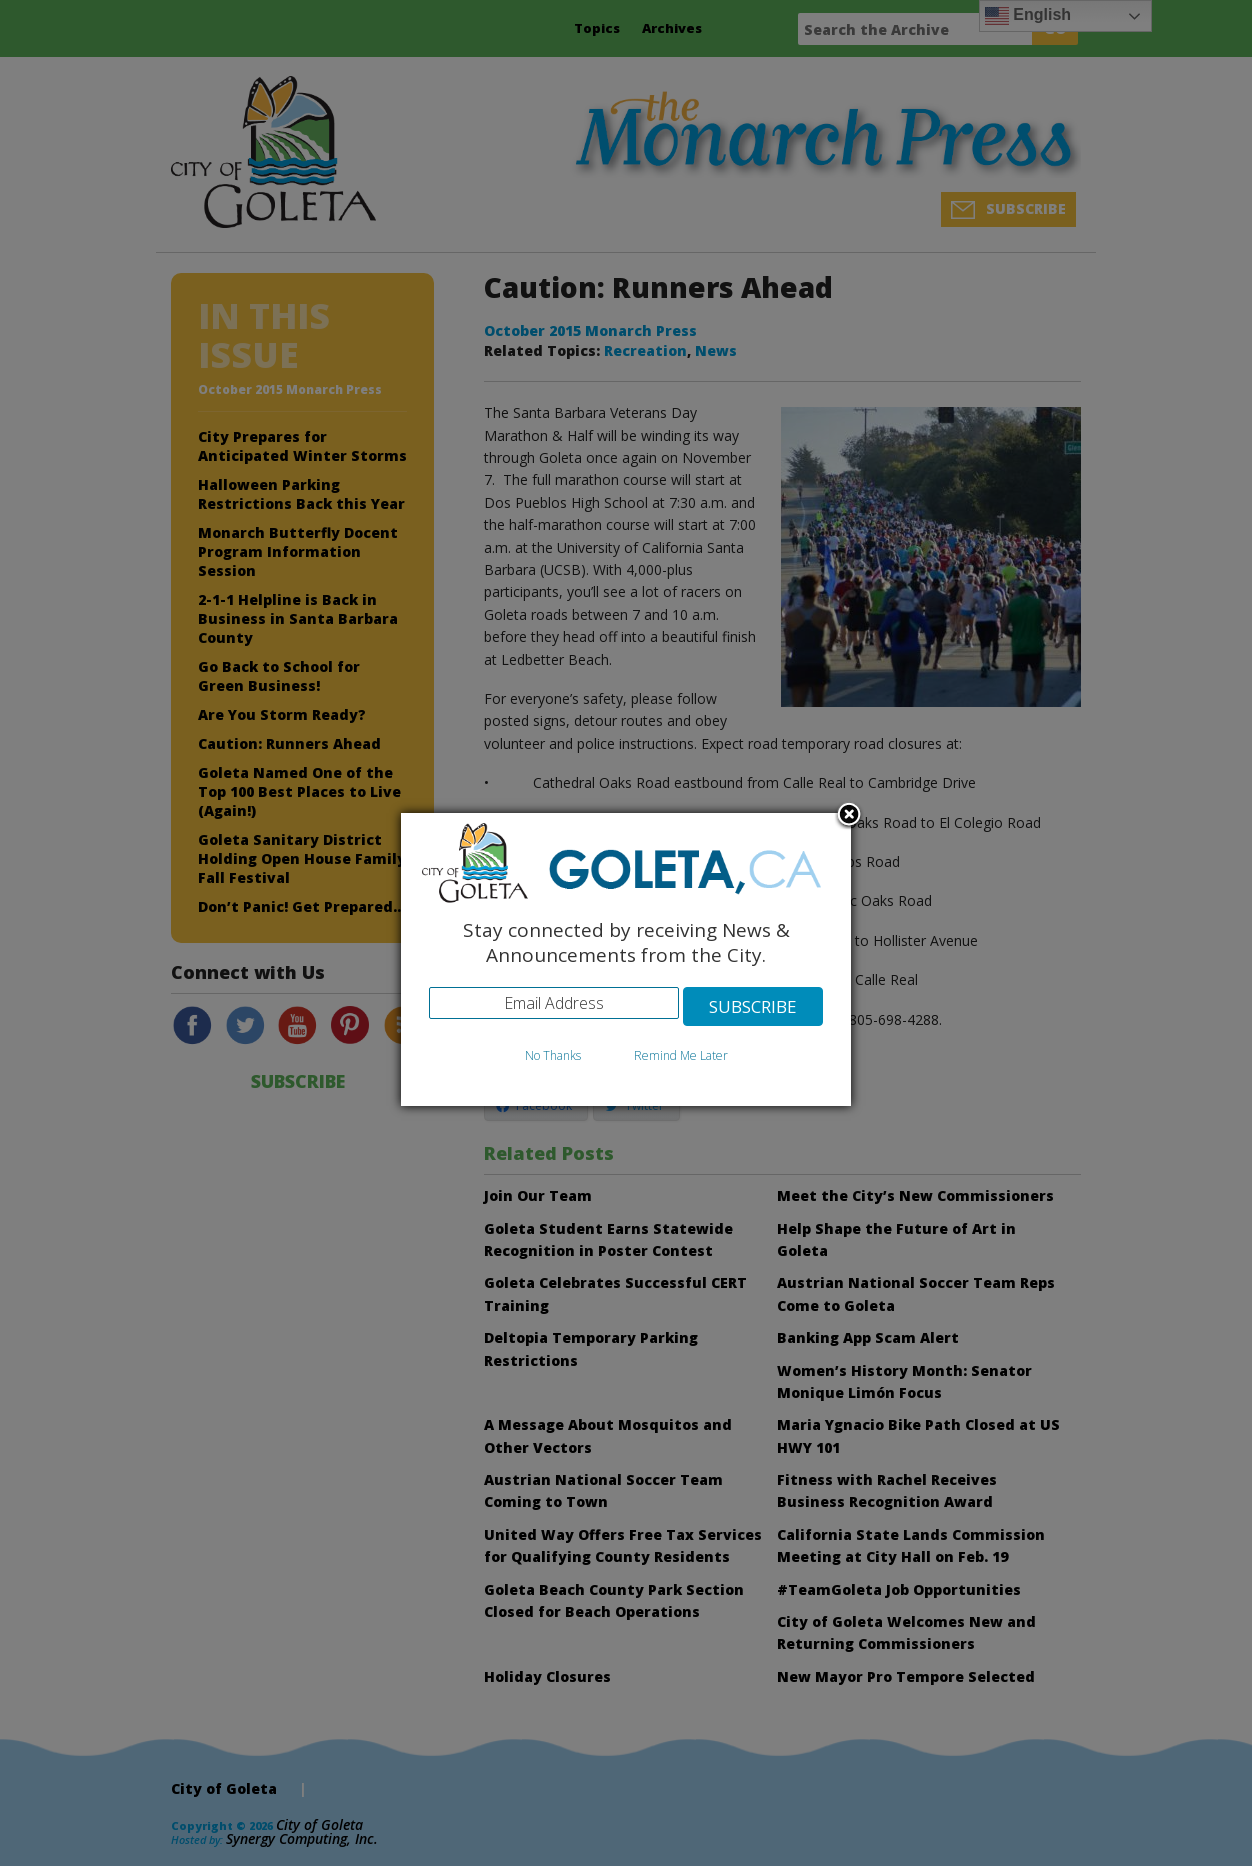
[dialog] (626, 959)
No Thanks (553, 1055)
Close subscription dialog (849, 816)
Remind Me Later (681, 1055)
